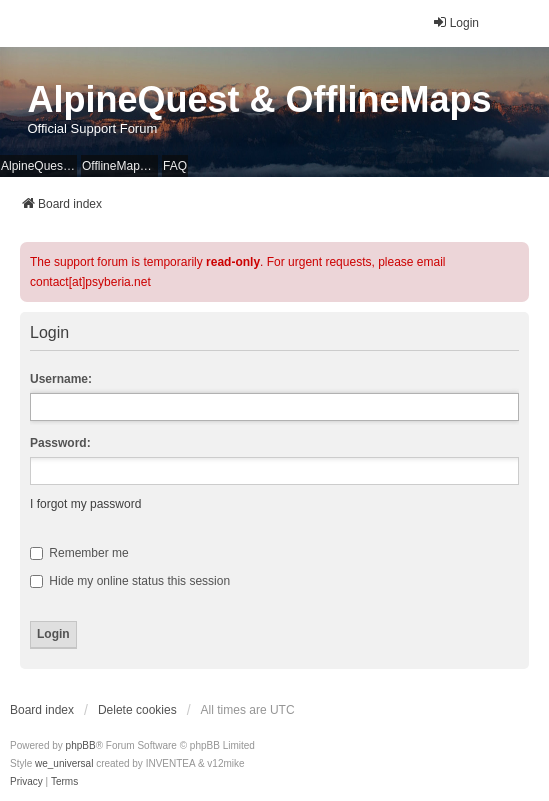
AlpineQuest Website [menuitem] (39, 166)
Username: (61, 379)
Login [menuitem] (455, 22)
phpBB (81, 745)
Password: (60, 443)
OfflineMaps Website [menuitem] (120, 166)
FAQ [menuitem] (175, 166)
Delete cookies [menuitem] (137, 710)
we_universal (64, 763)
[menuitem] (26, 782)
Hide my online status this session (130, 581)
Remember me (79, 553)
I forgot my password (85, 504)
